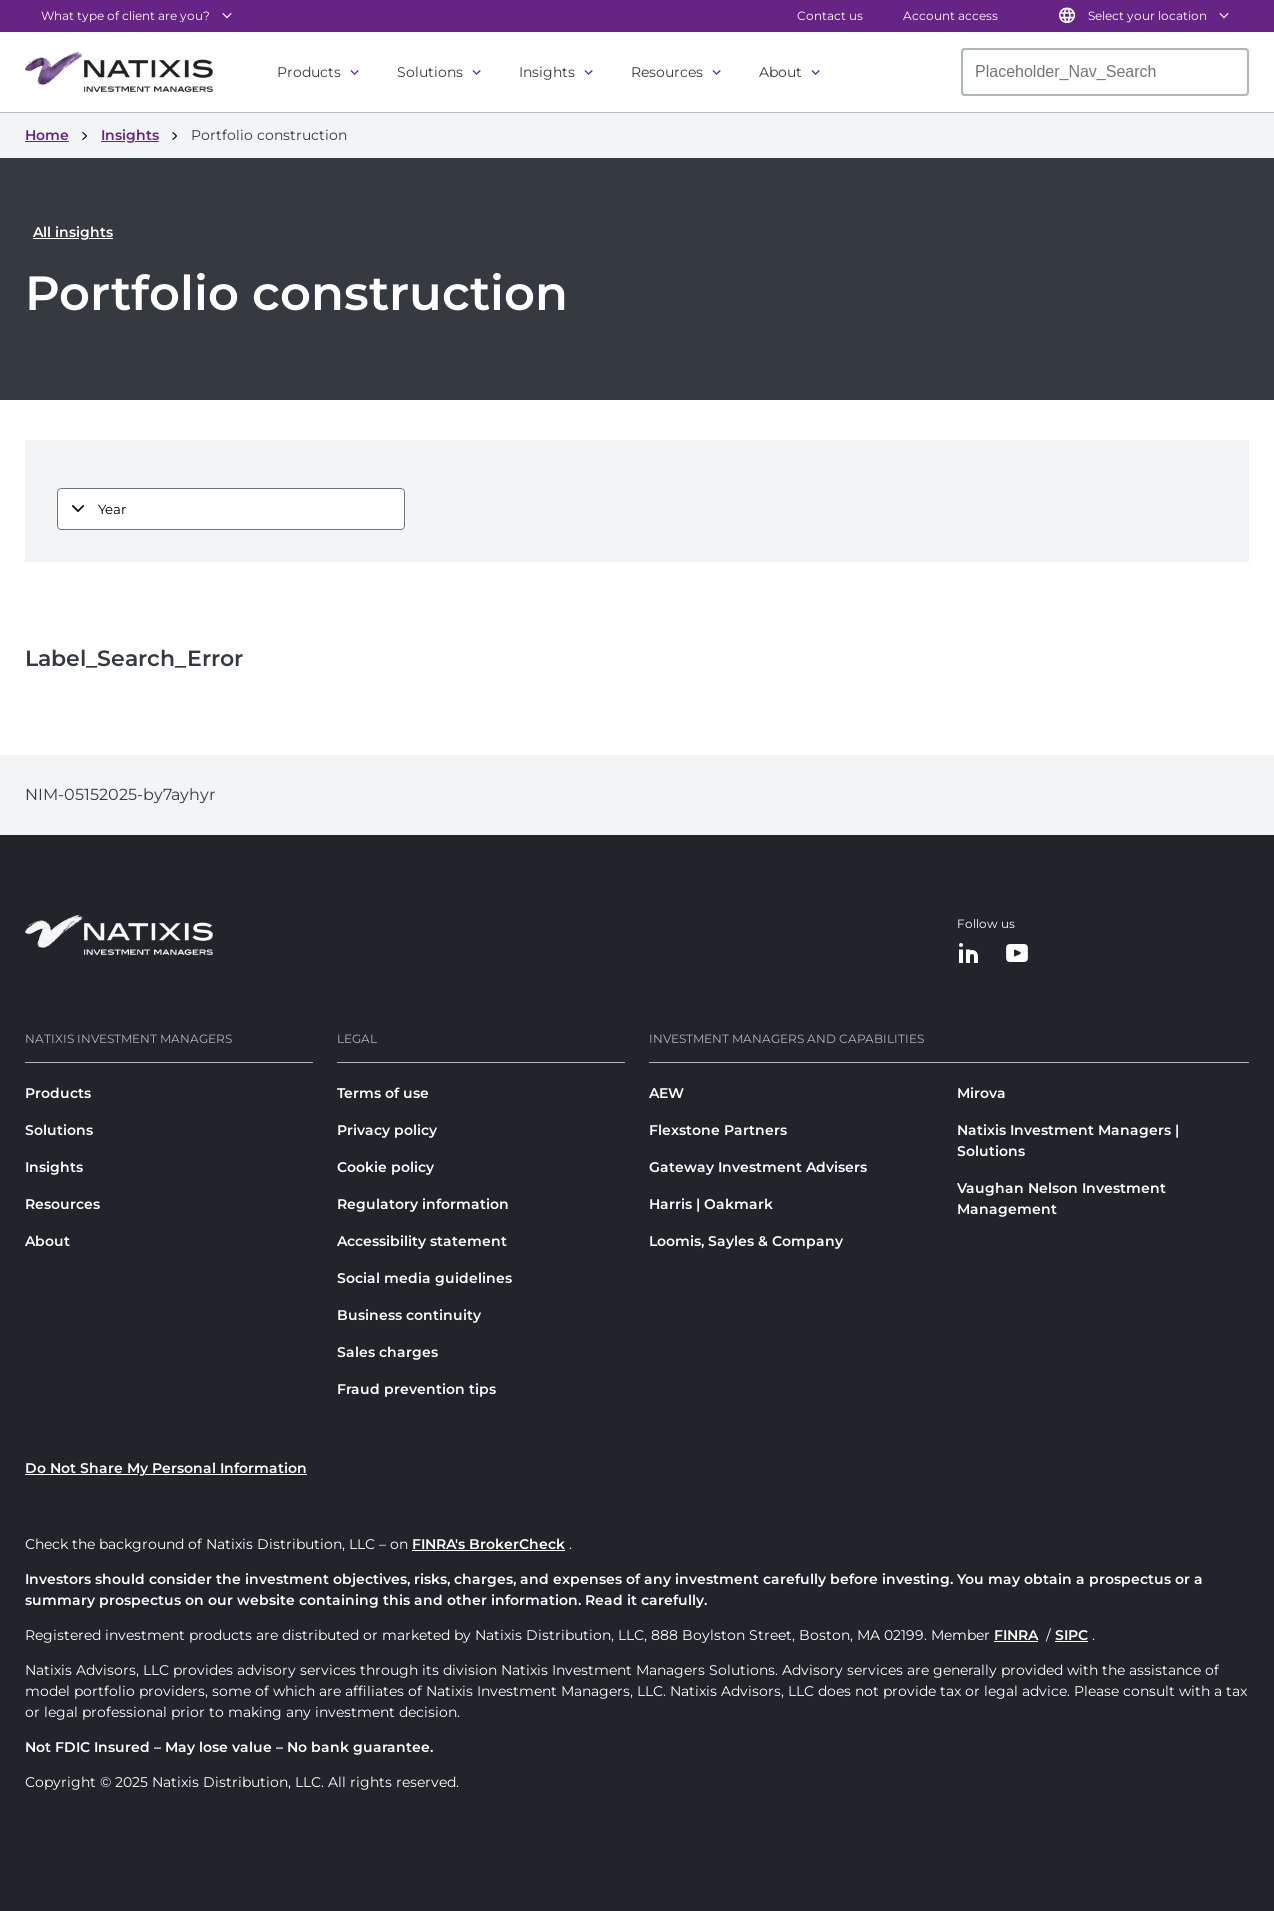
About (780, 72)
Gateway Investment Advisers (758, 1167)
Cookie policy (385, 1167)
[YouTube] (1017, 954)
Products (309, 72)
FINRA (1016, 1635)
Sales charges (387, 1352)
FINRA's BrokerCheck (488, 1544)
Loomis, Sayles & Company (746, 1241)
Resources (667, 72)
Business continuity (409, 1315)
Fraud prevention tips (416, 1389)
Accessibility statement (422, 1241)
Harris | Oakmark (711, 1204)
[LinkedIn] (969, 954)
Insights (547, 72)
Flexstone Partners (718, 1130)
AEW (666, 1093)
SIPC (1071, 1635)
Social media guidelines (424, 1278)
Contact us (830, 15)
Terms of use (383, 1093)
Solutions (430, 72)
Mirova (981, 1093)
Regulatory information (423, 1204)
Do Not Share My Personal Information (166, 1468)
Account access (950, 15)
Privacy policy (387, 1130)
